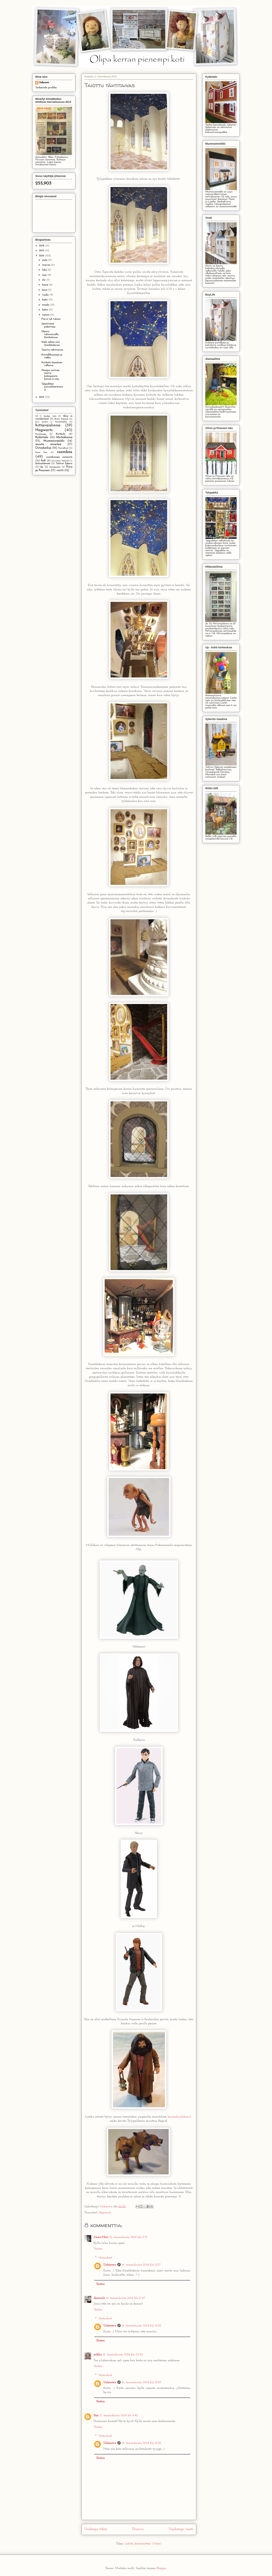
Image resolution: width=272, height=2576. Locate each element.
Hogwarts (105, 2212)
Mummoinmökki (53, 440)
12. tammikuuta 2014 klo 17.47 (125, 2298)
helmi (45, 310)
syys (44, 275)
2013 (42, 397)
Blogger (161, 2568)
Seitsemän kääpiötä (60, 461)
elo (44, 280)
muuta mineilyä (48, 444)
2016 (42, 245)
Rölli (43, 460)
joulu (45, 260)
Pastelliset (63, 448)
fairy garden (41, 422)
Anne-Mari (101, 2237)
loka (45, 270)
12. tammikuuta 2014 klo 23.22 (123, 2354)
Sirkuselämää (42, 463)
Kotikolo (60, 434)
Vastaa (98, 2248)
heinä (45, 285)
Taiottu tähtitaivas (52, 350)
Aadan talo (50, 416)
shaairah (99, 2298)
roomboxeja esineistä (59, 457)
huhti (45, 300)
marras (46, 265)
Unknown (109, 2264)
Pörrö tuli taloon (51, 319)
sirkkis (98, 2354)
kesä (45, 290)
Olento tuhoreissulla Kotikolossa (50, 334)
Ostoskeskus (43, 447)
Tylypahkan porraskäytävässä (52, 387)
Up (41, 467)
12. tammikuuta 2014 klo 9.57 (129, 2237)
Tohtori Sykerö (64, 463)
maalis (46, 305)
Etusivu (138, 2529)
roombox (64, 452)
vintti (59, 470)
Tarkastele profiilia (46, 87)
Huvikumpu (40, 434)
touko (45, 295)
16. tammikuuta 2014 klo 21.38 (141, 2325)
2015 (42, 250)
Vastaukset (105, 2257)
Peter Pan (41, 452)
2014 (42, 255)
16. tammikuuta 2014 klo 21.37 (141, 2264)
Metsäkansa (64, 437)
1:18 (36, 416)
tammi (46, 315)
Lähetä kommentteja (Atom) (143, 2543)
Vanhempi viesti (180, 2529)
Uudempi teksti (95, 2529)
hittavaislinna (47, 425)
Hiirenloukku (61, 422)
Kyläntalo (41, 437)
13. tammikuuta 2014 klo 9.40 (119, 2415)
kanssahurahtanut (180, 2116)
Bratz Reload (61, 419)
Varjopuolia (54, 467)
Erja (96, 2415)
